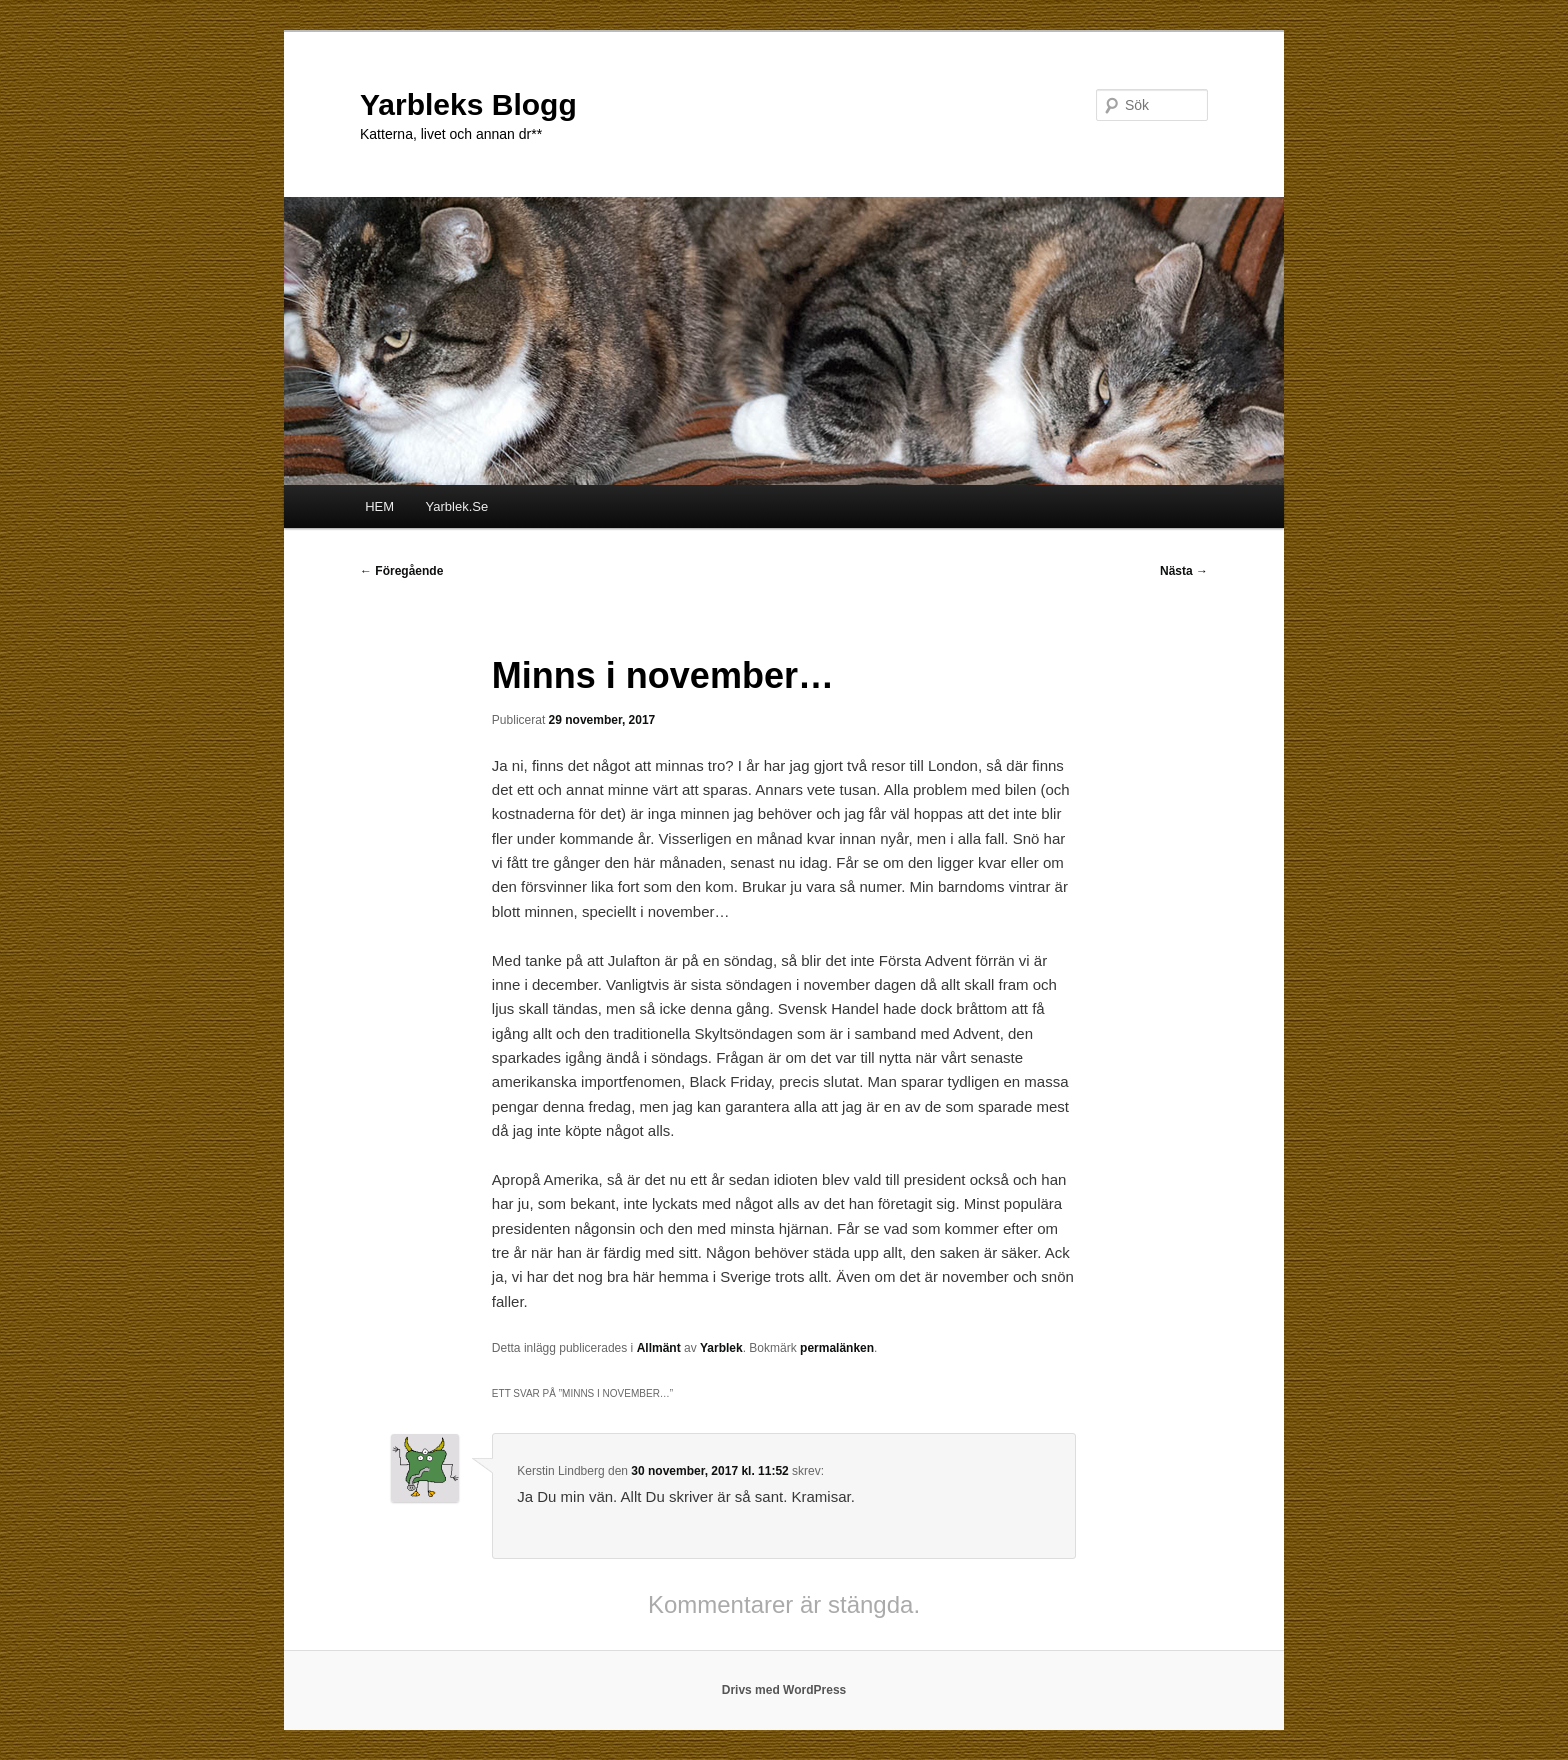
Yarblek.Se (457, 506)
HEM (379, 506)
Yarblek (721, 1348)
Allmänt (659, 1348)
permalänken (837, 1348)
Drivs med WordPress (784, 1690)
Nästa (1184, 571)
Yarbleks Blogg (468, 104)
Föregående (401, 571)
